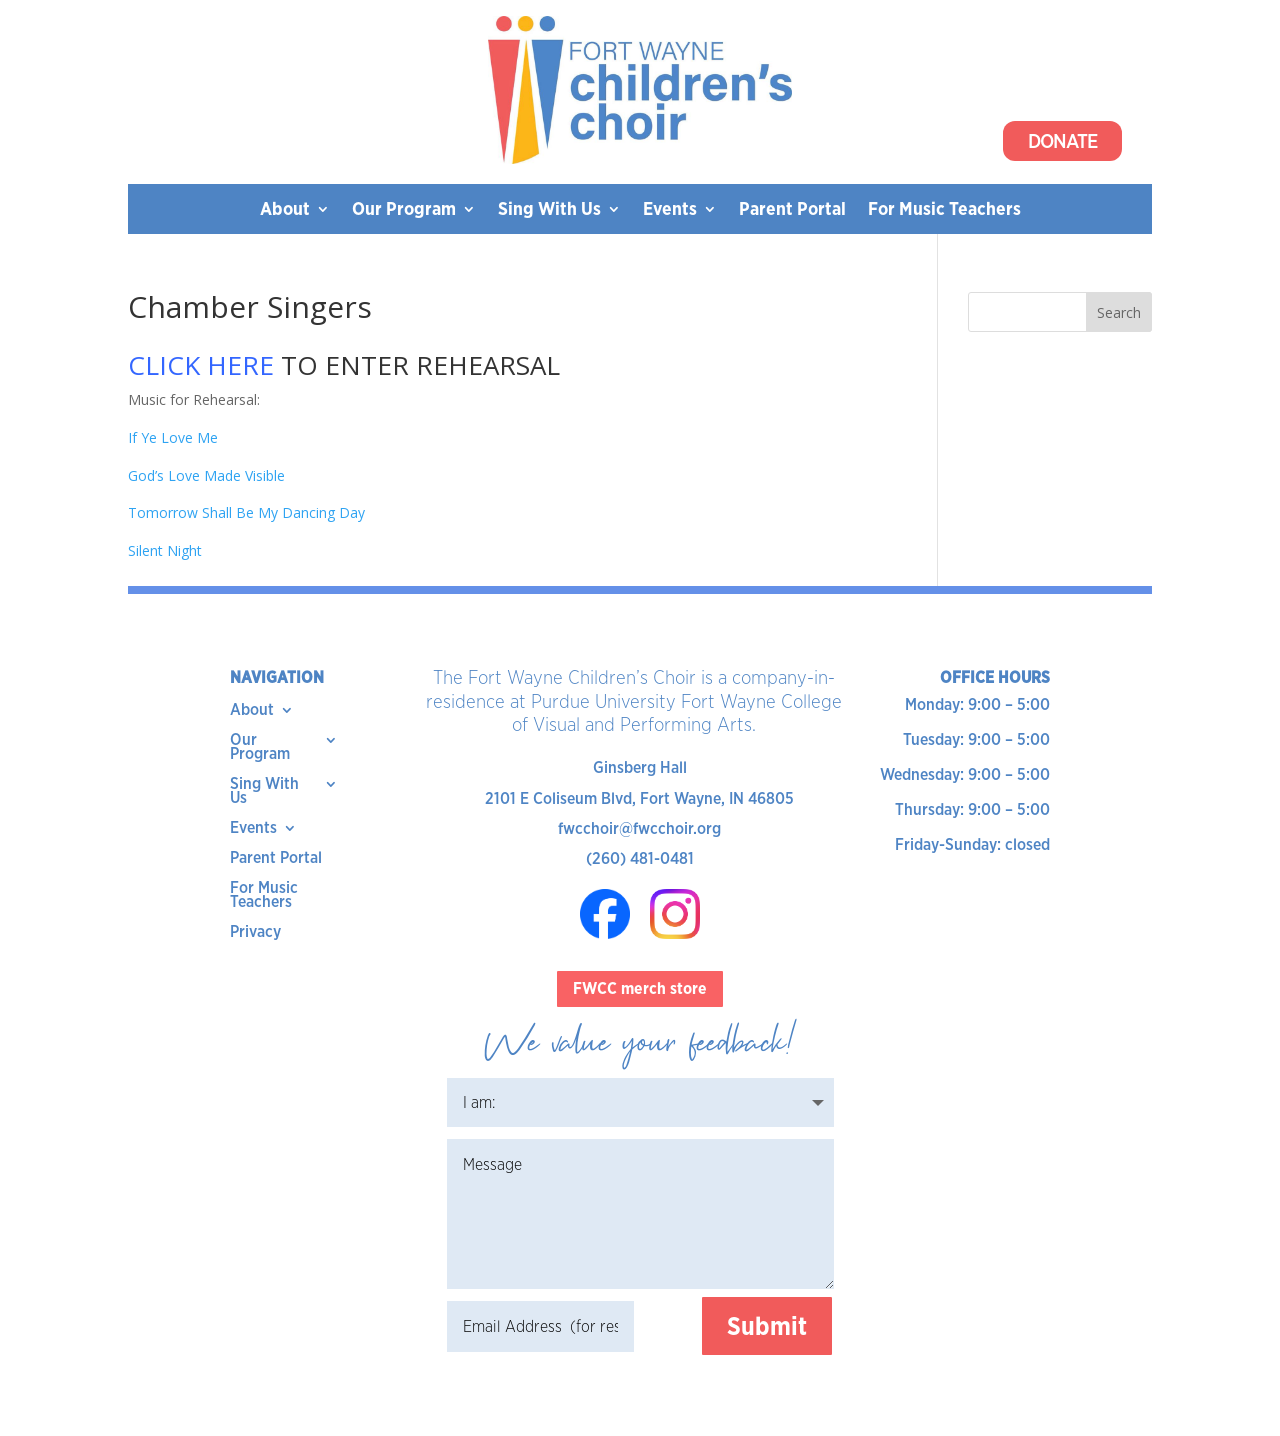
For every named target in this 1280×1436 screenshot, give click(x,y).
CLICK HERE (201, 365)
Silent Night (165, 550)
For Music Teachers (944, 210)
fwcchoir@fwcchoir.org (639, 828)
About (285, 210)
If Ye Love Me (173, 437)
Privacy (255, 933)
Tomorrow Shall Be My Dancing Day (246, 512)
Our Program (404, 210)
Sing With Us (549, 210)
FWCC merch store (640, 988)
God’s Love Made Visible (206, 475)
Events (670, 210)
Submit (767, 1326)
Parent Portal (792, 210)
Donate (1062, 141)
